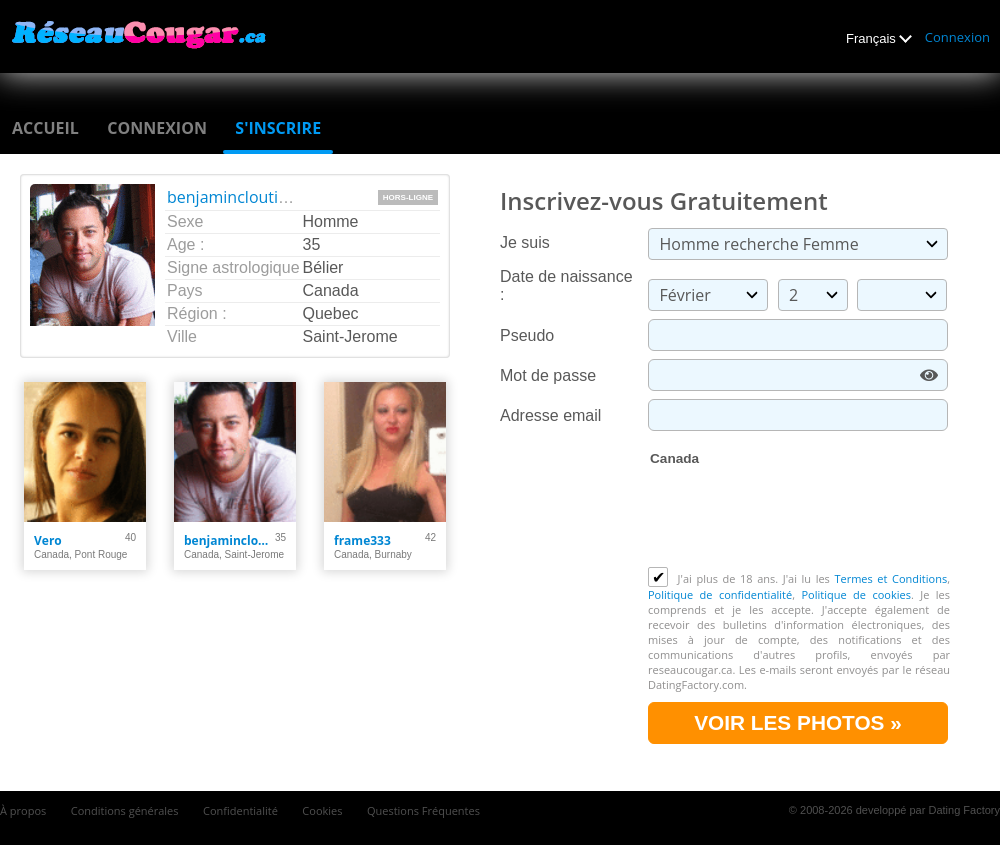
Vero (48, 540)
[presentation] (800, 518)
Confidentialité (240, 810)
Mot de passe (548, 375)
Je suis (525, 242)
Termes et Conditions (890, 578)
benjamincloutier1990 (248, 197)
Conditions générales (125, 810)
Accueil (45, 128)
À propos (23, 810)
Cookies (322, 810)
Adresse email (550, 415)
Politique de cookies (855, 594)
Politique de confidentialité (720, 594)
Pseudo (527, 335)
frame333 (362, 540)
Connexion (957, 37)
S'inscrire (278, 128)
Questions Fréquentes (423, 810)
